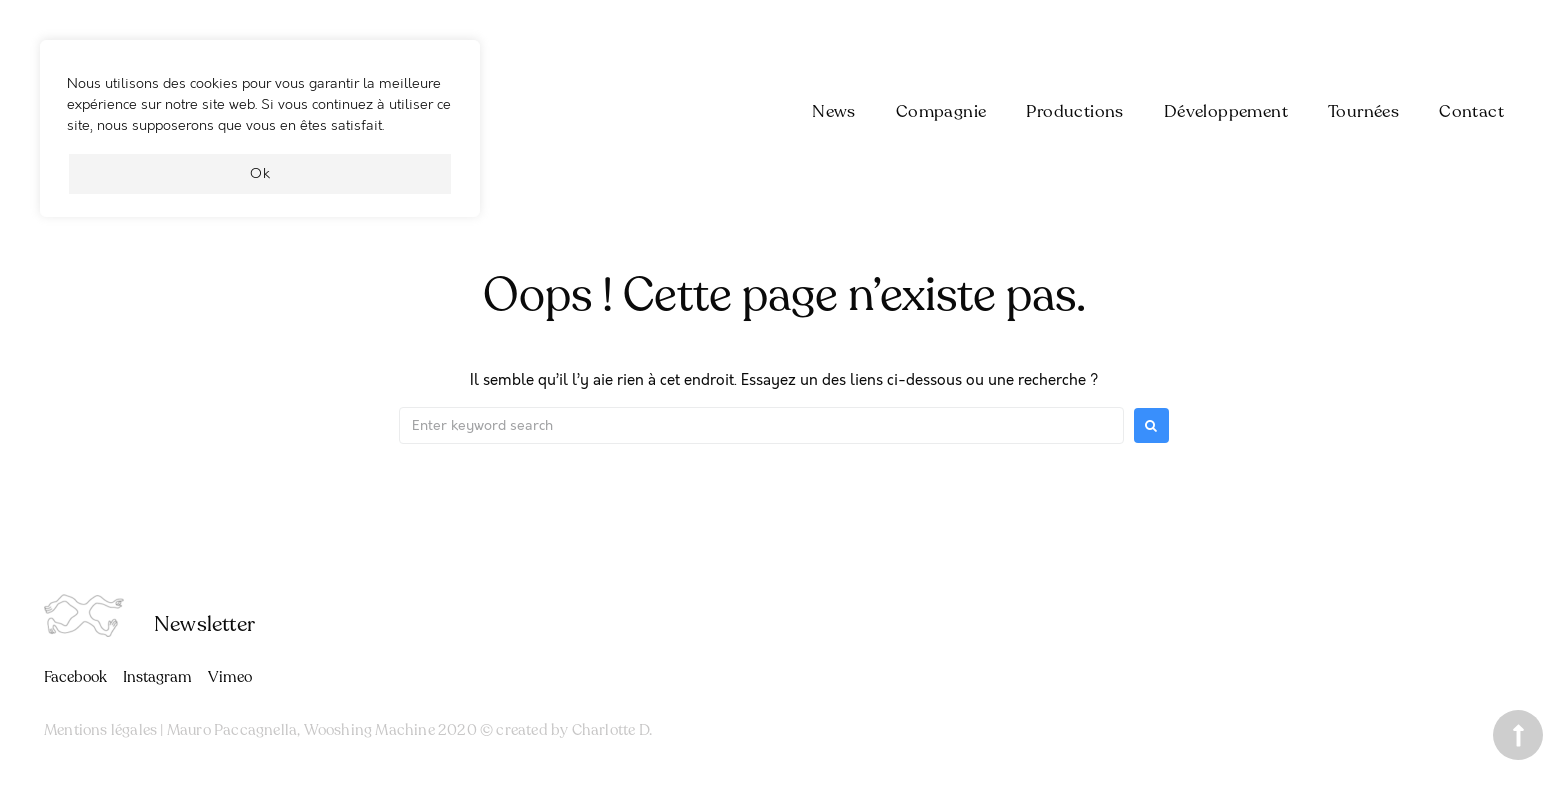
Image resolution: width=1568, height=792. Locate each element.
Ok (260, 173)
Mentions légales (100, 730)
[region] (260, 138)
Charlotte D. (612, 730)
